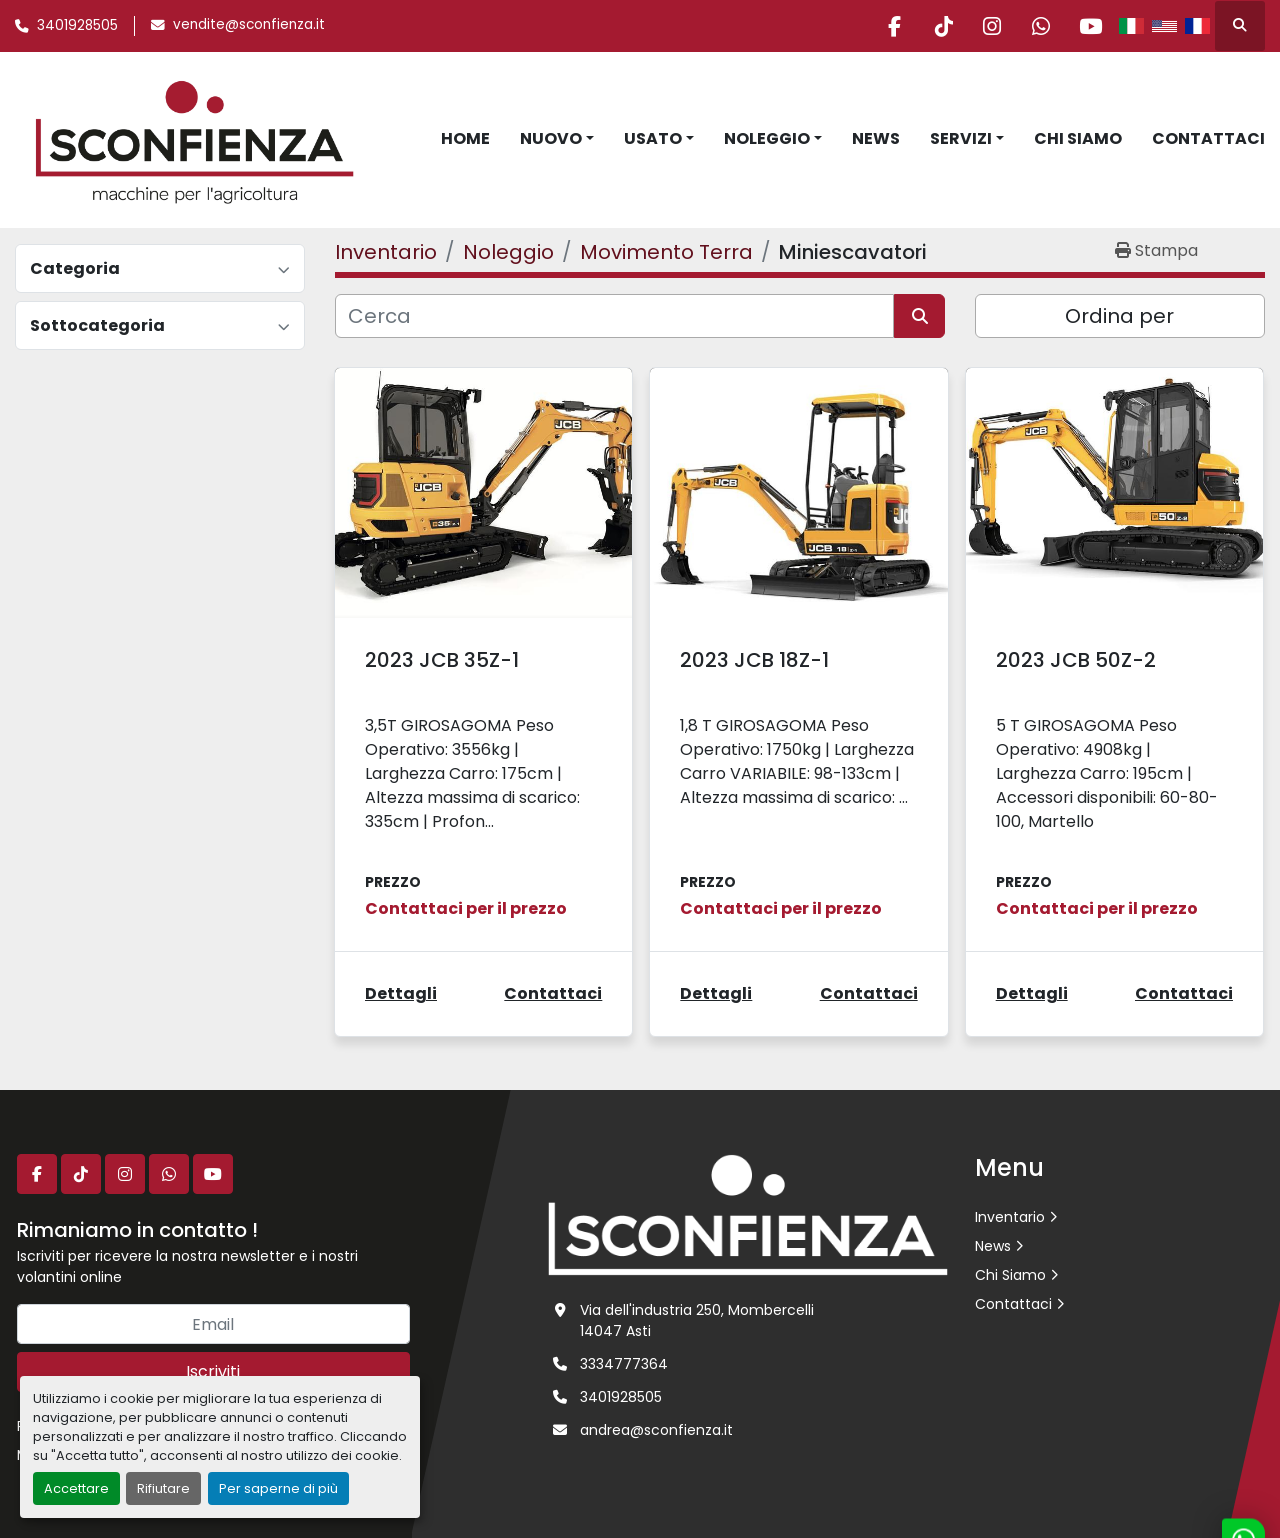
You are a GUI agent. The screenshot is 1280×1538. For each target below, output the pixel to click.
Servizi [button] (961, 138)
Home (465, 138)
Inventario (1010, 1217)
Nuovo (551, 138)
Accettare (76, 1488)
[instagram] (987, 26)
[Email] (213, 1324)
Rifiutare (163, 1488)
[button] (557, 139)
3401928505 (77, 25)
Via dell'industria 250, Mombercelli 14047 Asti (697, 1320)
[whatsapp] (1038, 26)
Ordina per (1119, 316)
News (876, 138)
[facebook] (885, 26)
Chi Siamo (1078, 138)
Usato (653, 138)
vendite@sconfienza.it (249, 24)
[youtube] (1089, 26)
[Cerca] (614, 316)
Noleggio (767, 138)
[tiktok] (936, 26)
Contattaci (1208, 138)
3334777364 (624, 1364)
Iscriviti (213, 1371)
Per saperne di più (278, 1488)
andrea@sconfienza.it (656, 1430)
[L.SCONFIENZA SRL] (748, 1214)
